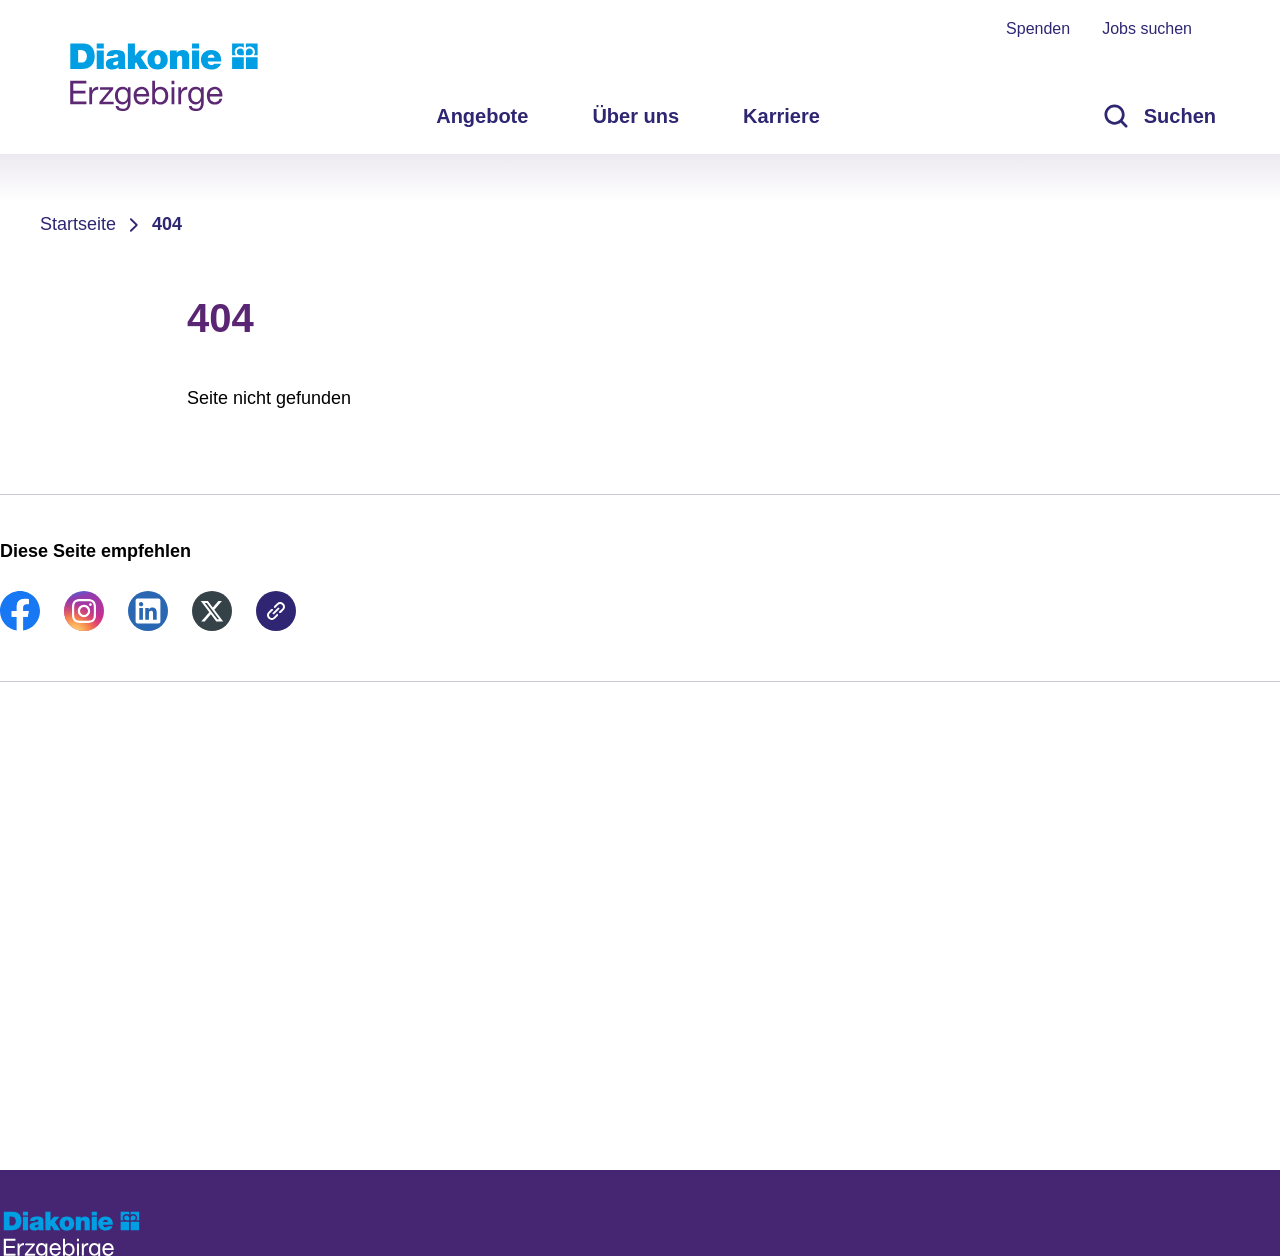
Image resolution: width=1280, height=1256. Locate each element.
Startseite (78, 224)
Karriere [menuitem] (781, 116)
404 (167, 224)
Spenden (1038, 28)
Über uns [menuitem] (635, 116)
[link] (20, 625)
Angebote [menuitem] (482, 116)
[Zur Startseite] (164, 77)
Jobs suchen (1147, 28)
